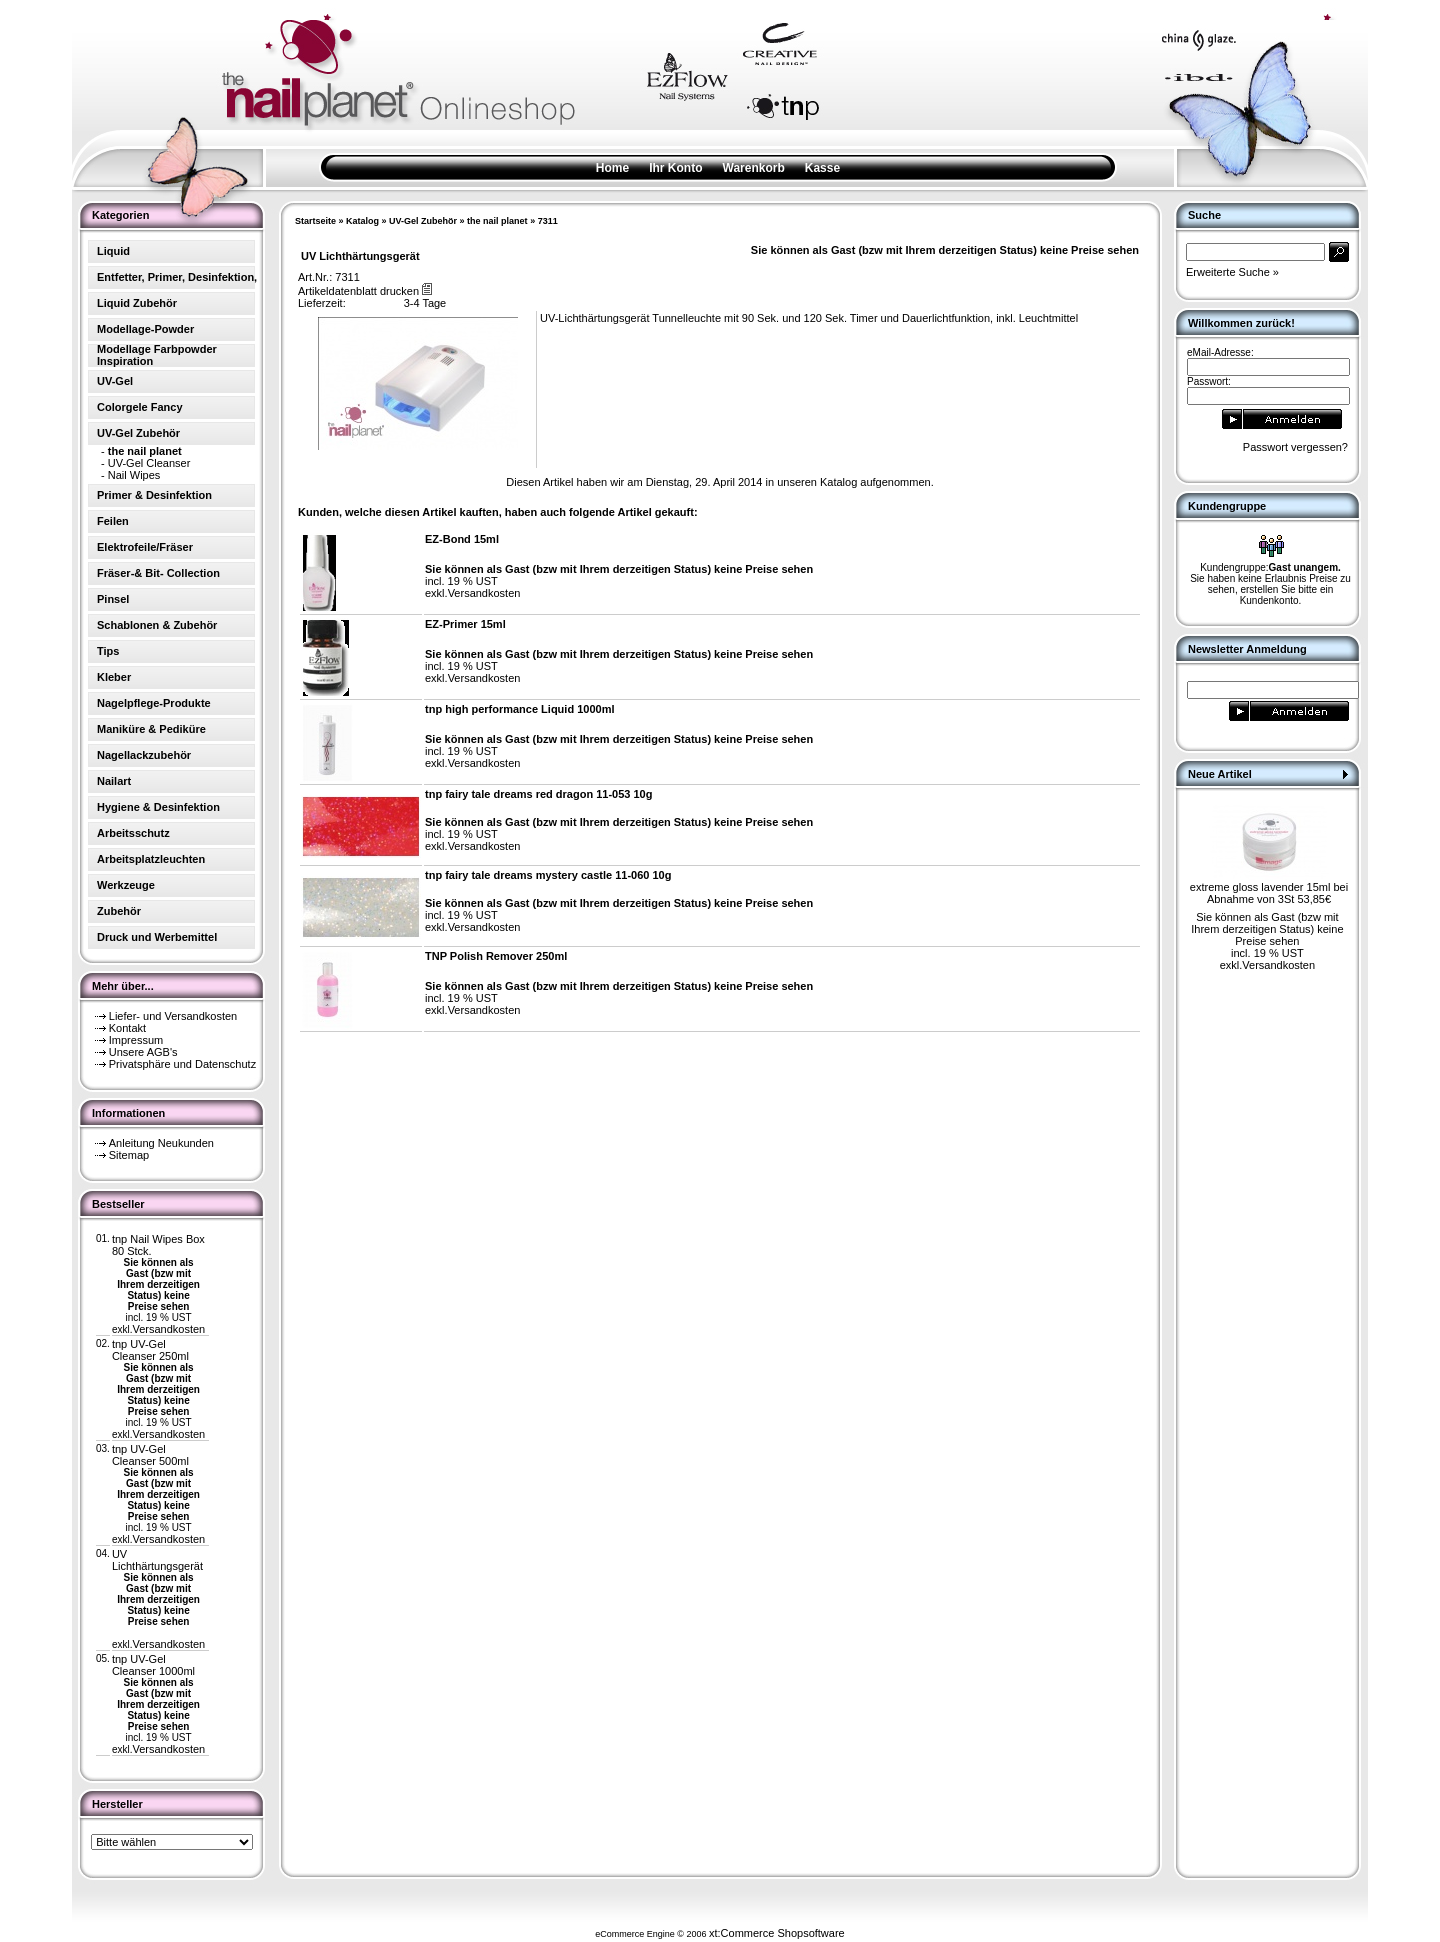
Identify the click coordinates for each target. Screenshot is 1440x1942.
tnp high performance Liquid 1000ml (519, 709)
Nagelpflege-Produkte (154, 703)
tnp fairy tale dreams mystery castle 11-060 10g (548, 875)
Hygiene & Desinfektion (158, 807)
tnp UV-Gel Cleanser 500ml (150, 1455)
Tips (108, 651)
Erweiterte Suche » (1232, 272)
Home (612, 168)
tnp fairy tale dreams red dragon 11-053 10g (538, 794)
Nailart (114, 781)
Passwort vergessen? (1295, 447)
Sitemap (129, 1155)
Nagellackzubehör (144, 755)
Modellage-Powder (145, 329)
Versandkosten (168, 1329)
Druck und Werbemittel (157, 937)
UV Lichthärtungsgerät (157, 1560)
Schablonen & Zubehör (157, 625)
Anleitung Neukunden (161, 1143)
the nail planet (497, 221)
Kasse (822, 168)
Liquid (113, 251)
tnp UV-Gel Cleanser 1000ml (153, 1665)
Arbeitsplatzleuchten (151, 859)
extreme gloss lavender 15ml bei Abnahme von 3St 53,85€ (1269, 893)
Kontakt (127, 1028)
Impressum (136, 1040)
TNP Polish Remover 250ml (496, 956)
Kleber (114, 677)
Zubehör (119, 911)
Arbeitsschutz (133, 833)
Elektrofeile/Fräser (145, 547)
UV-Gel (115, 381)
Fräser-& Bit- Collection (158, 573)
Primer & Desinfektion (154, 495)
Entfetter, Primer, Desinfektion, (177, 277)
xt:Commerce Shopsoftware (777, 1933)
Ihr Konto (675, 168)
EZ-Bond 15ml (462, 539)
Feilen (113, 521)
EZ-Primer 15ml (465, 624)
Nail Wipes (134, 475)
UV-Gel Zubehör (423, 221)
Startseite (315, 221)
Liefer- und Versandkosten (173, 1016)
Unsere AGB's (143, 1052)
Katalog (362, 221)
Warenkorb (754, 168)
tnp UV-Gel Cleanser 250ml (150, 1350)
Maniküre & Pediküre (151, 729)
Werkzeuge (126, 885)
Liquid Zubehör (137, 303)
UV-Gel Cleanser (149, 463)
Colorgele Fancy (140, 407)
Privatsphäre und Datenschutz (182, 1064)
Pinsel (113, 599)
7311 (548, 221)
